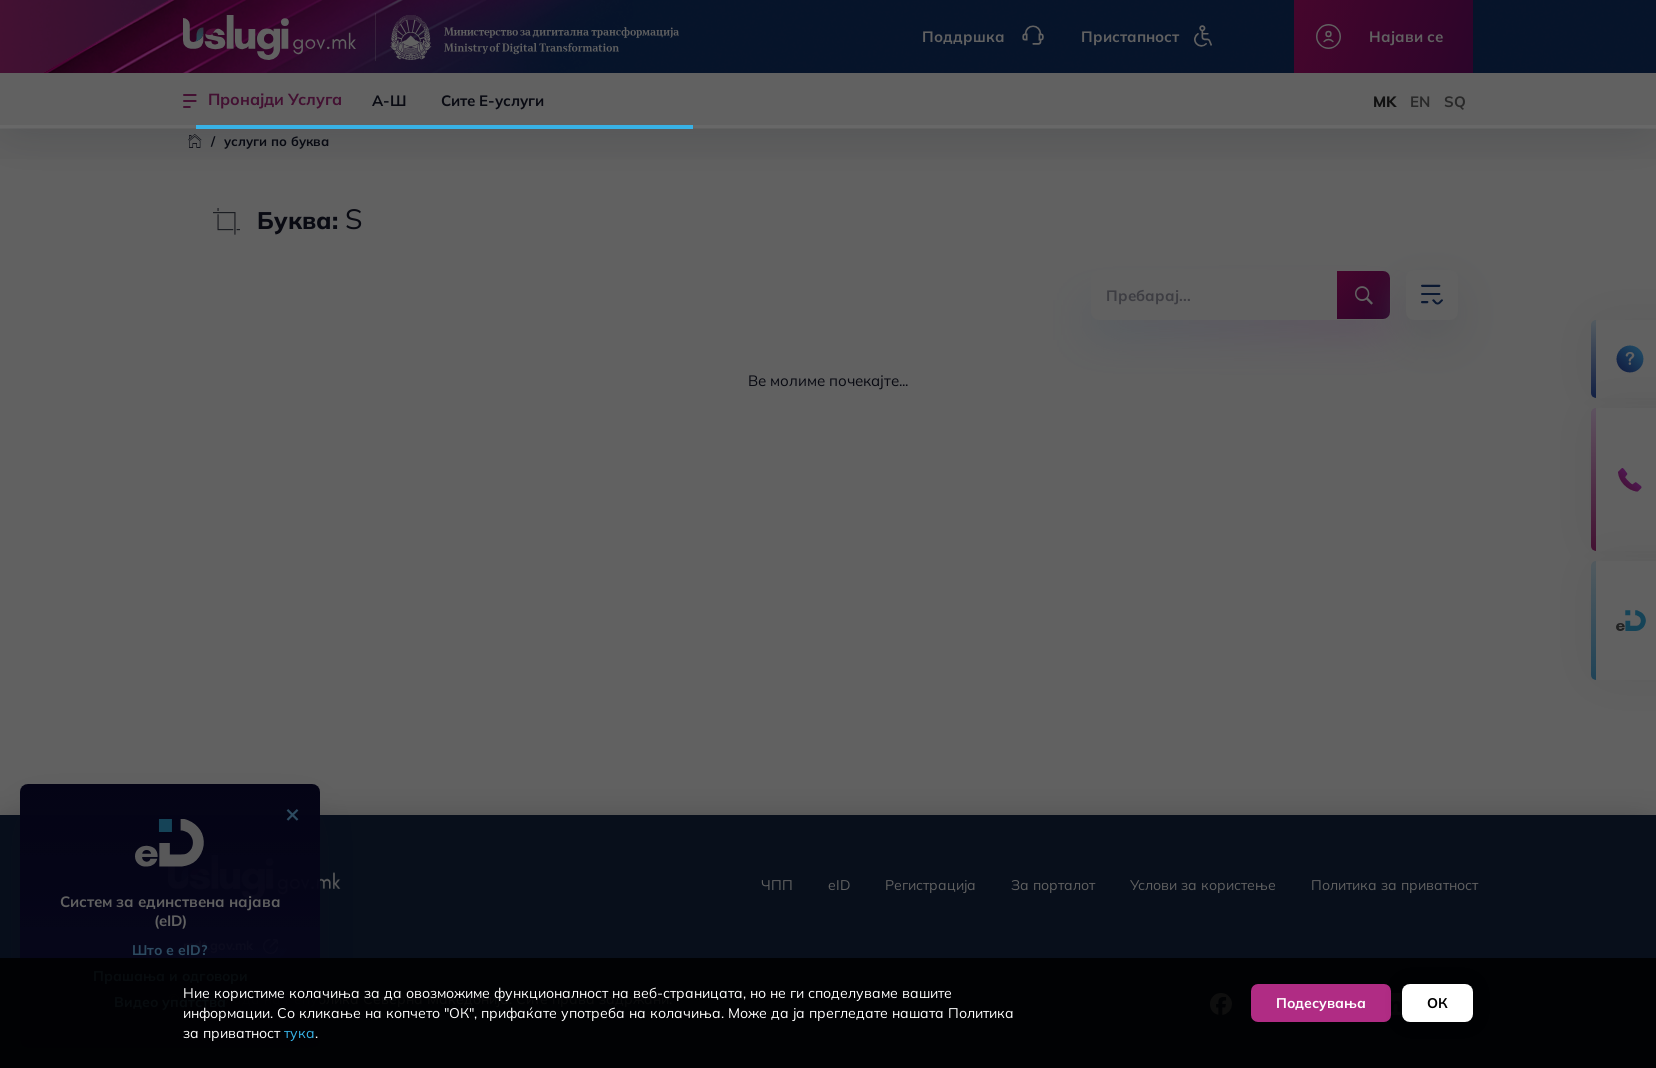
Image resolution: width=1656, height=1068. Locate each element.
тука (299, 1033)
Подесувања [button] (1321, 1003)
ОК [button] (1437, 1003)
